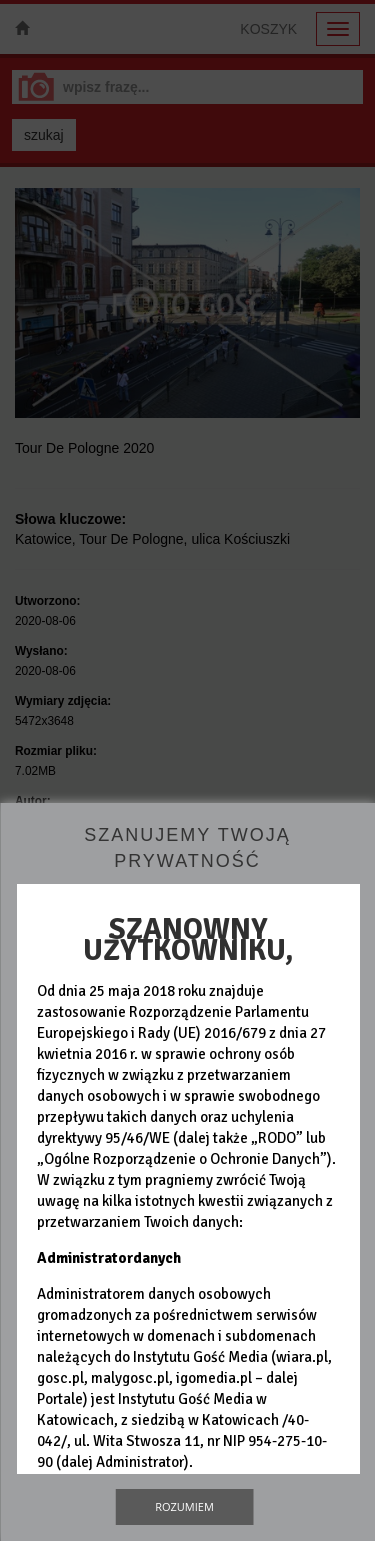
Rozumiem (184, 1506)
